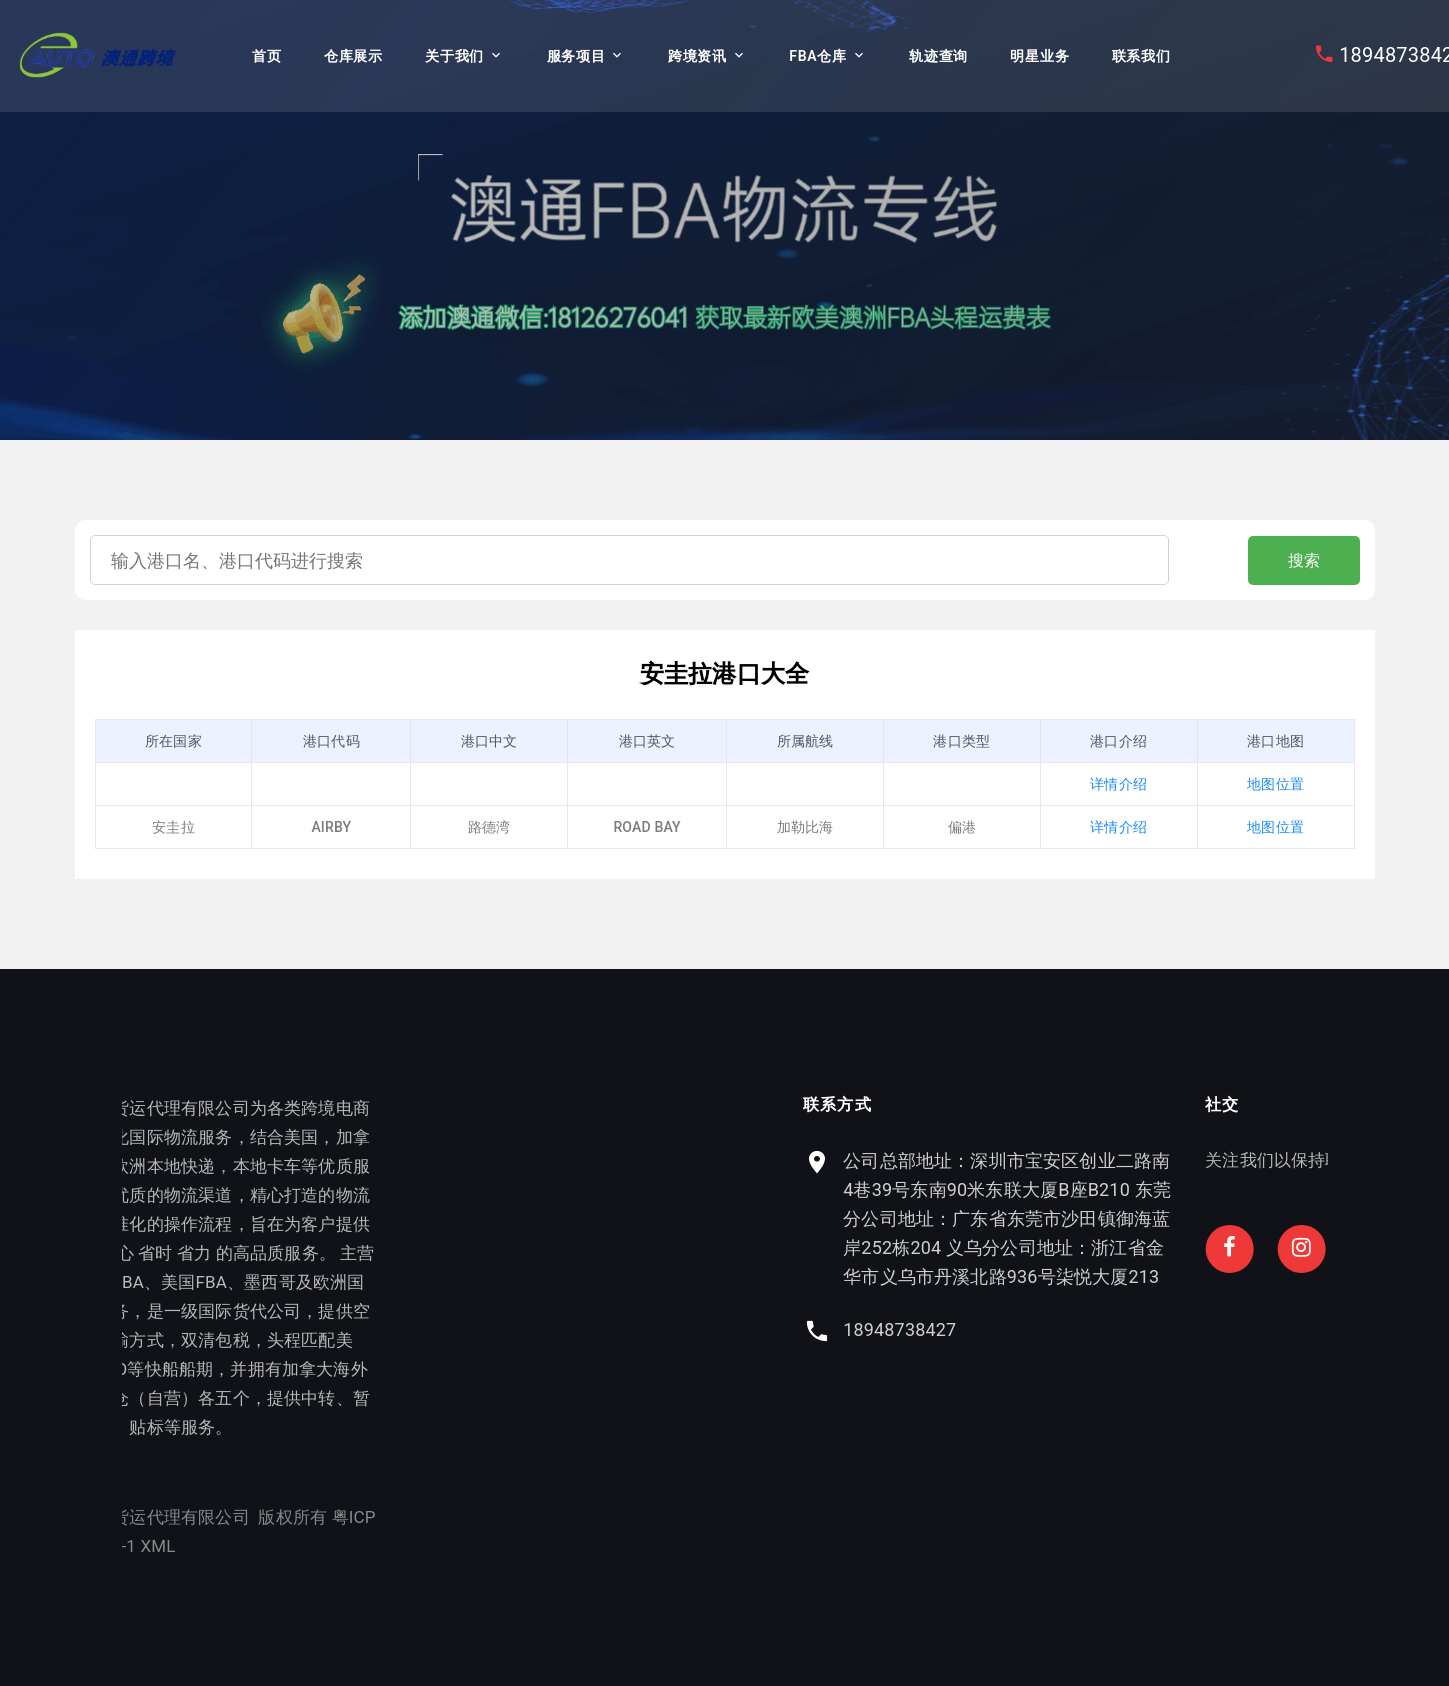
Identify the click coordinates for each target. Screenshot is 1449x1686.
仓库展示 (353, 56)
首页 (266, 56)
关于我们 (454, 56)
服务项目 (576, 56)
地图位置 (1275, 784)
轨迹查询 (938, 56)
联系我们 (1141, 56)
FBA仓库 (817, 56)
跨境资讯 (697, 56)
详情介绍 (1118, 784)
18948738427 (1037, 1329)
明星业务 (1039, 56)
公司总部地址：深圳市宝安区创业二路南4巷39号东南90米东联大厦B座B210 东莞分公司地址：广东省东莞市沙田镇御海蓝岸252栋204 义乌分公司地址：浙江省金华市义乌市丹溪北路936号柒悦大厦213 (1145, 1218)
